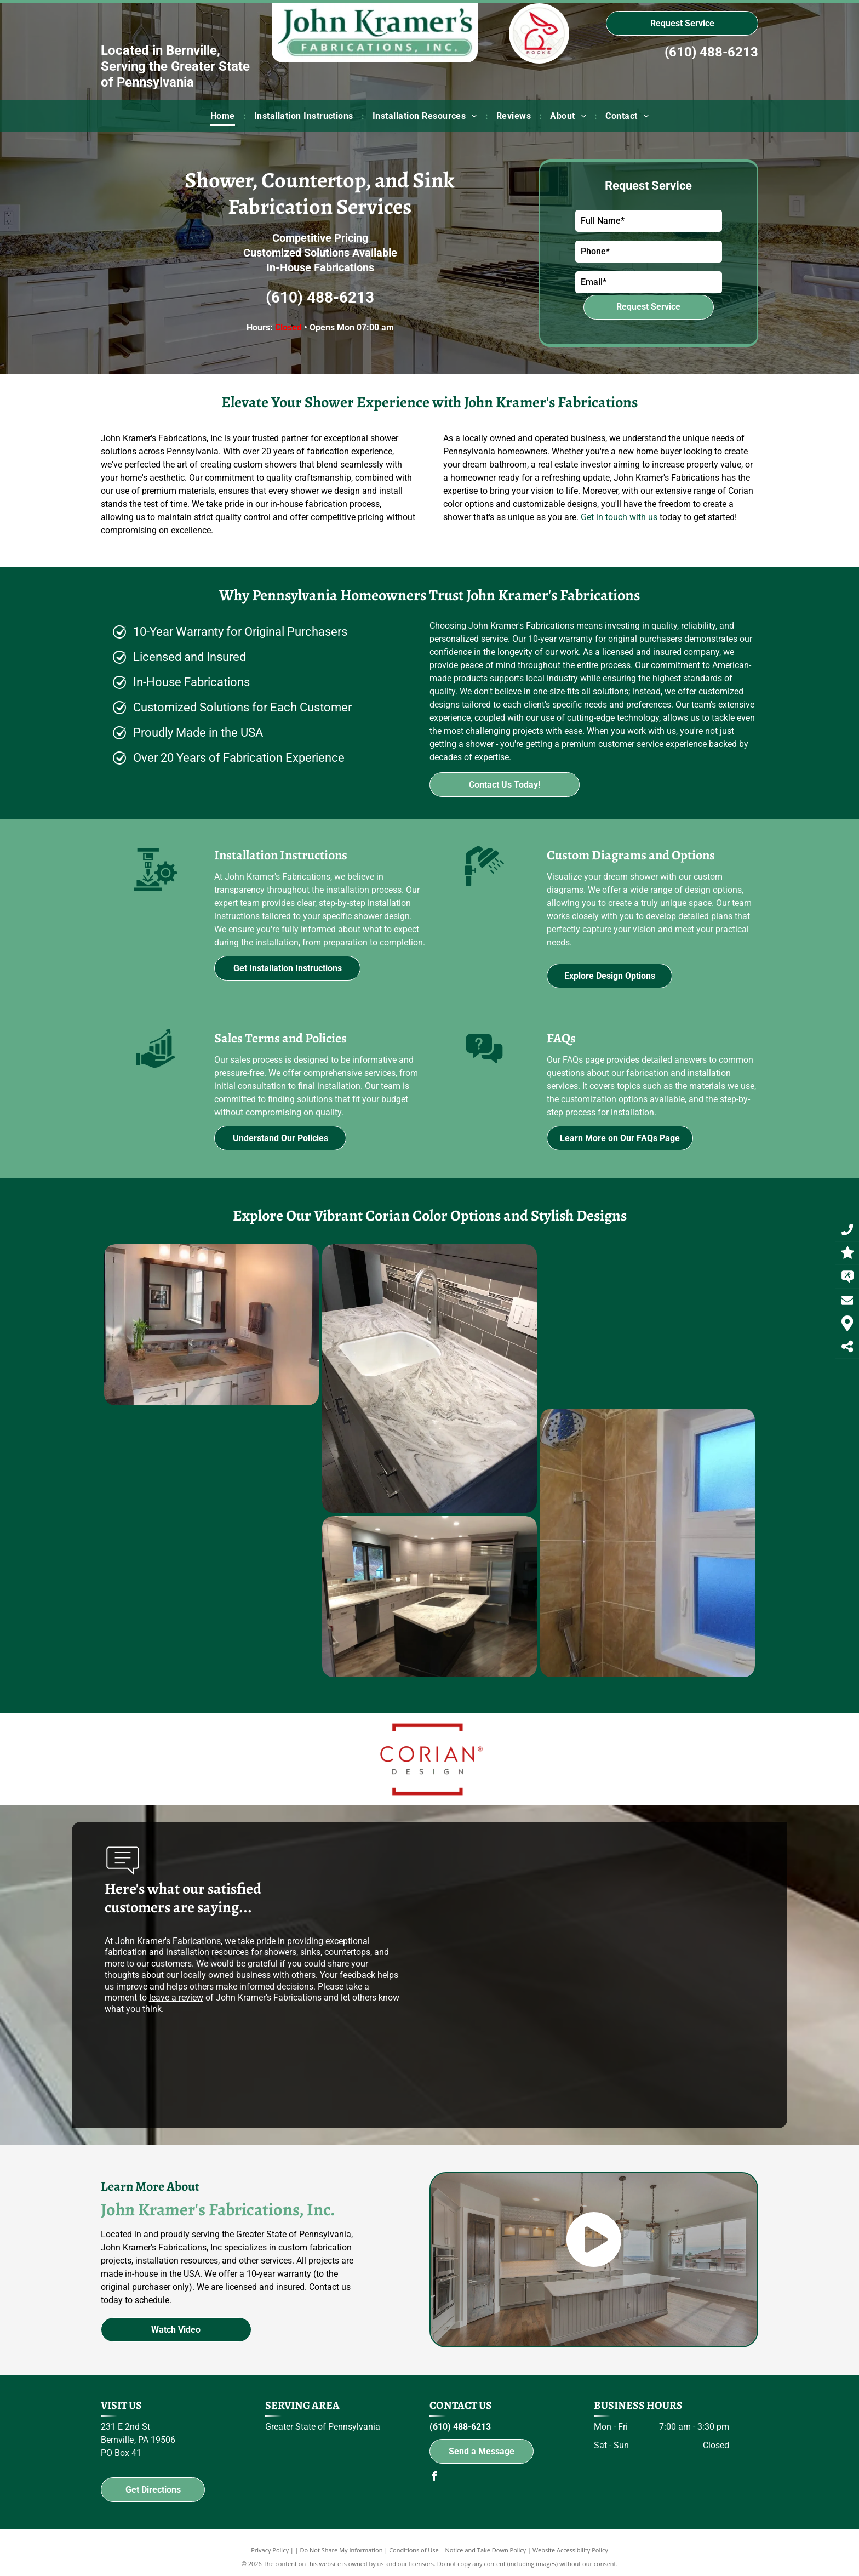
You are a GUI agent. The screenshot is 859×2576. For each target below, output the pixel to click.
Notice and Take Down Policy (485, 2550)
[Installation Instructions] (155, 896)
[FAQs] (484, 1070)
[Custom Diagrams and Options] (484, 888)
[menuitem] (224, 116)
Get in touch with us (619, 517)
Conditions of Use (414, 2550)
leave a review (176, 1997)
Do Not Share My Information (341, 2550)
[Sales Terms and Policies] (155, 1070)
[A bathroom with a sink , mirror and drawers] (175, 1324)
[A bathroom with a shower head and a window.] (434, 1543)
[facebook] (434, 2477)
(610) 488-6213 (711, 52)
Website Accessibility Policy (570, 2550)
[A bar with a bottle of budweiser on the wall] (555, 1324)
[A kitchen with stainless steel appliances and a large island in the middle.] (245, 1596)
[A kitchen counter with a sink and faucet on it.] (369, 1378)
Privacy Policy (270, 2550)
